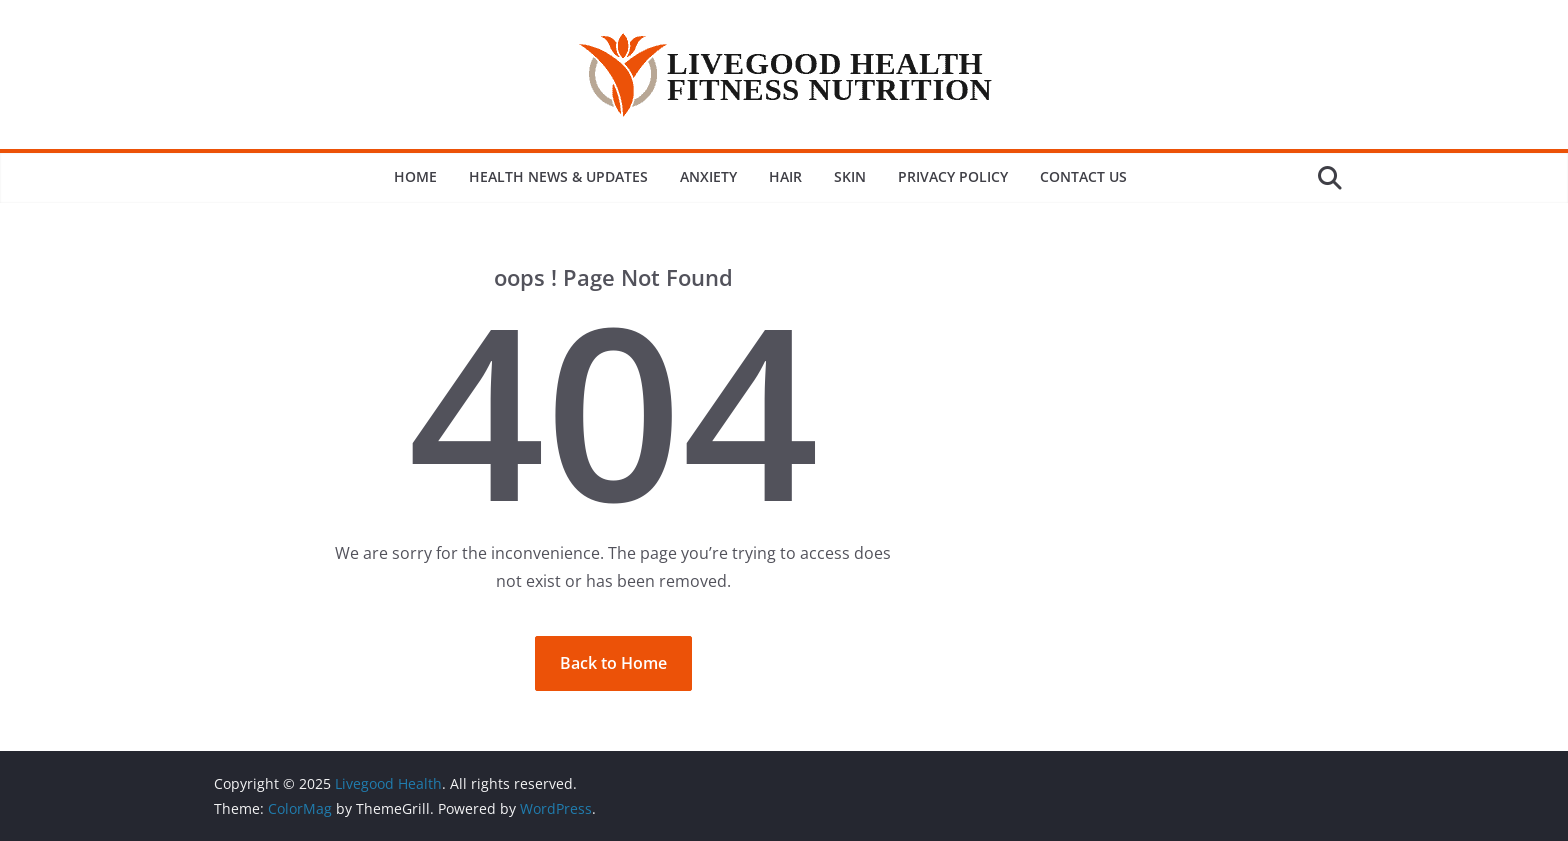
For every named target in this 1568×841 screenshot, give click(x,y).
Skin (850, 176)
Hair (785, 176)
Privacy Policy (953, 176)
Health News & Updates (558, 176)
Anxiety (708, 176)
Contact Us (1083, 176)
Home (415, 176)
